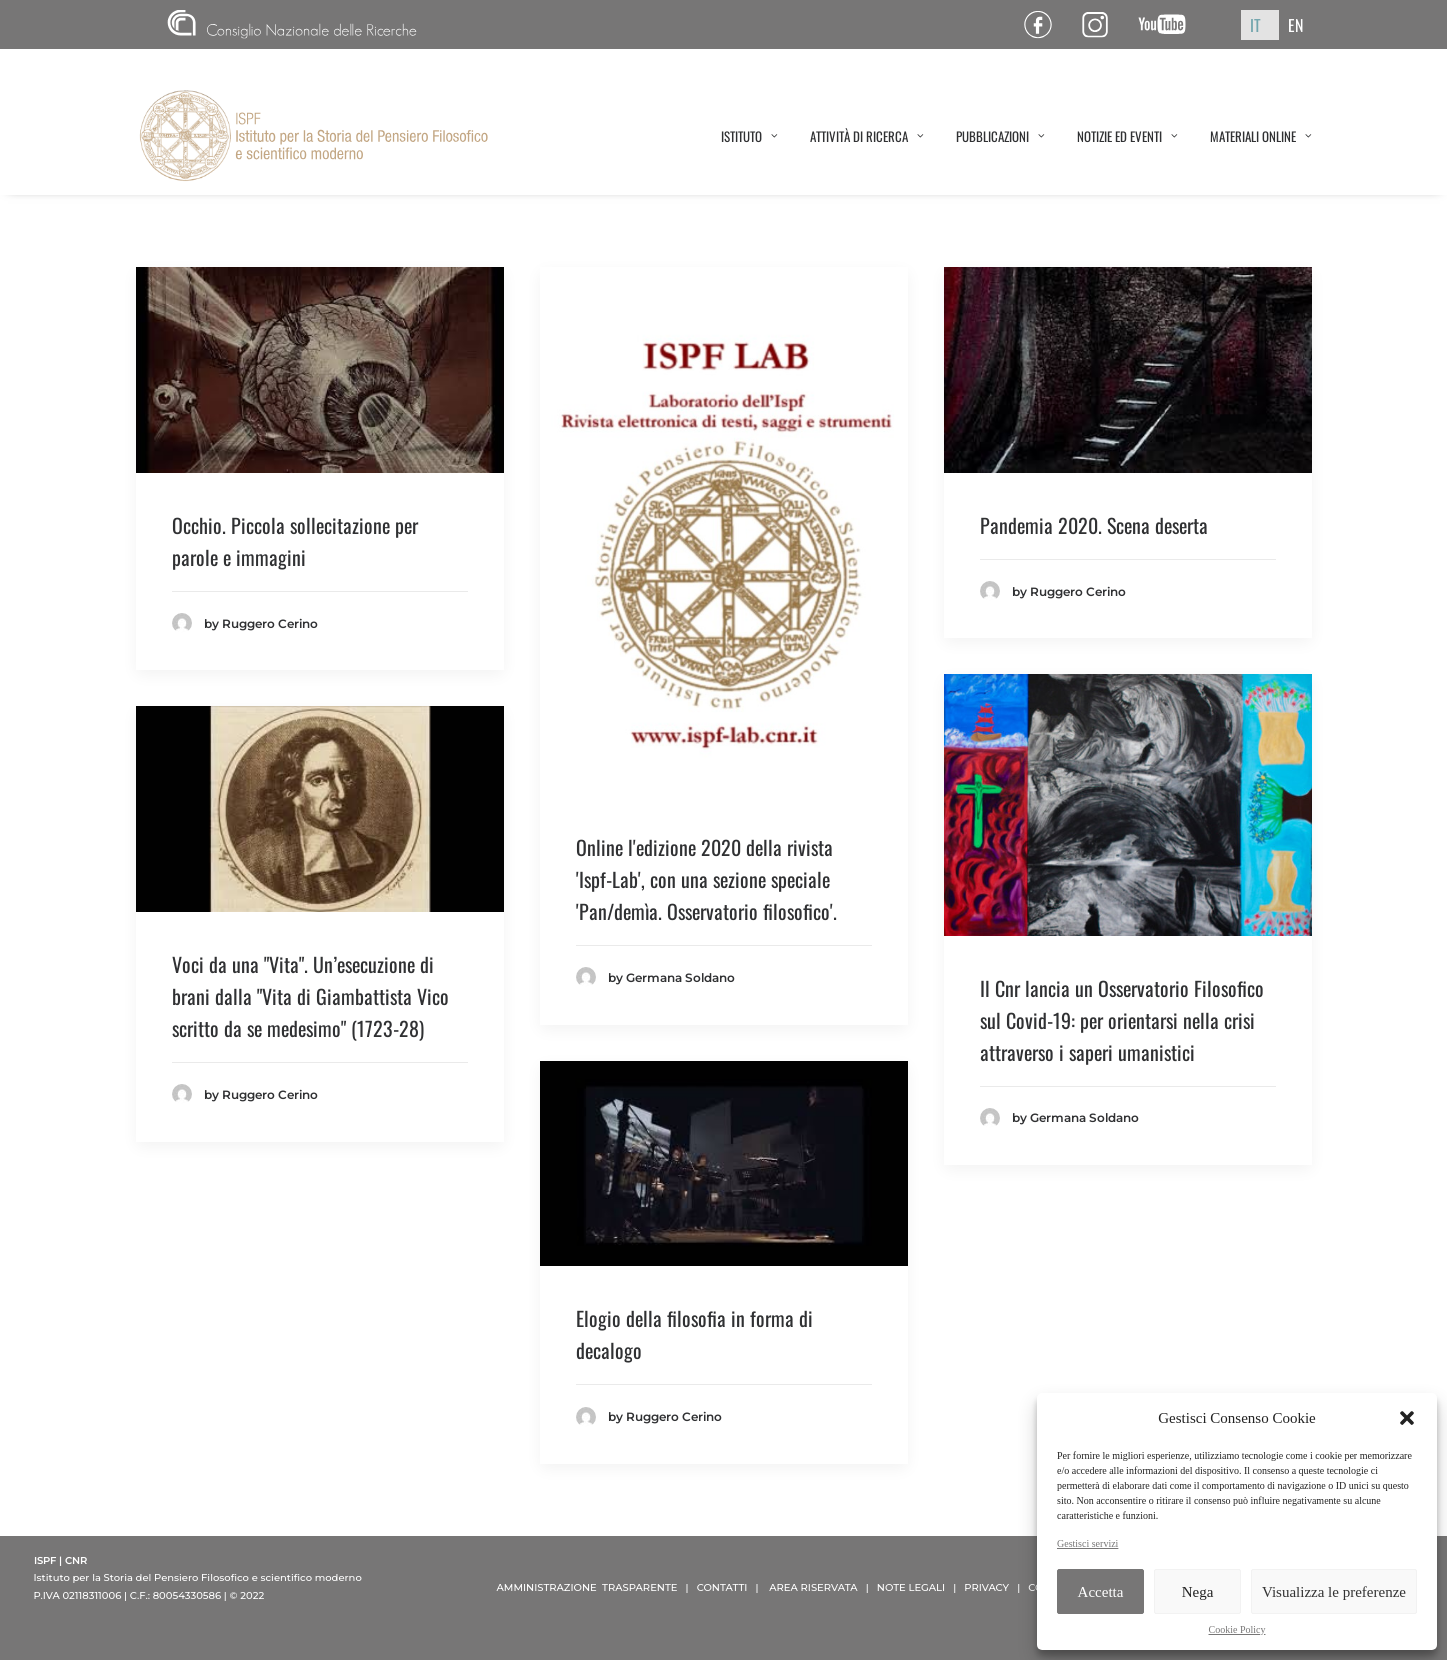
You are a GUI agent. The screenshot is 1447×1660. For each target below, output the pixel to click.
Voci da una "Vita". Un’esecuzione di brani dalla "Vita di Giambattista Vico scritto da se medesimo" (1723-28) (310, 996)
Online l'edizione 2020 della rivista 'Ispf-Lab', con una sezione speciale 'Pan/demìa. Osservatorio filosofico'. (706, 879)
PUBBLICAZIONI (1000, 136)
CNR (292, 24)
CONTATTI (722, 1587)
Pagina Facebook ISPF (1045, 24)
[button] (1407, 1418)
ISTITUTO (749, 136)
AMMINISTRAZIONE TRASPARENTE (587, 1587)
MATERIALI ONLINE (1261, 136)
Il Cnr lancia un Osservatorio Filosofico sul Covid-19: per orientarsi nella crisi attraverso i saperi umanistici (1122, 1020)
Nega (1198, 1592)
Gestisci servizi (1087, 1543)
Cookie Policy (1237, 1629)
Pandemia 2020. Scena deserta (1094, 525)
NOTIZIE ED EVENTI (1127, 136)
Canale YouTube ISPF (1169, 24)
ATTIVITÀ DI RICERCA (867, 136)
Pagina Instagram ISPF (1102, 24)
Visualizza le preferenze (1334, 1592)
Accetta (1101, 1592)
